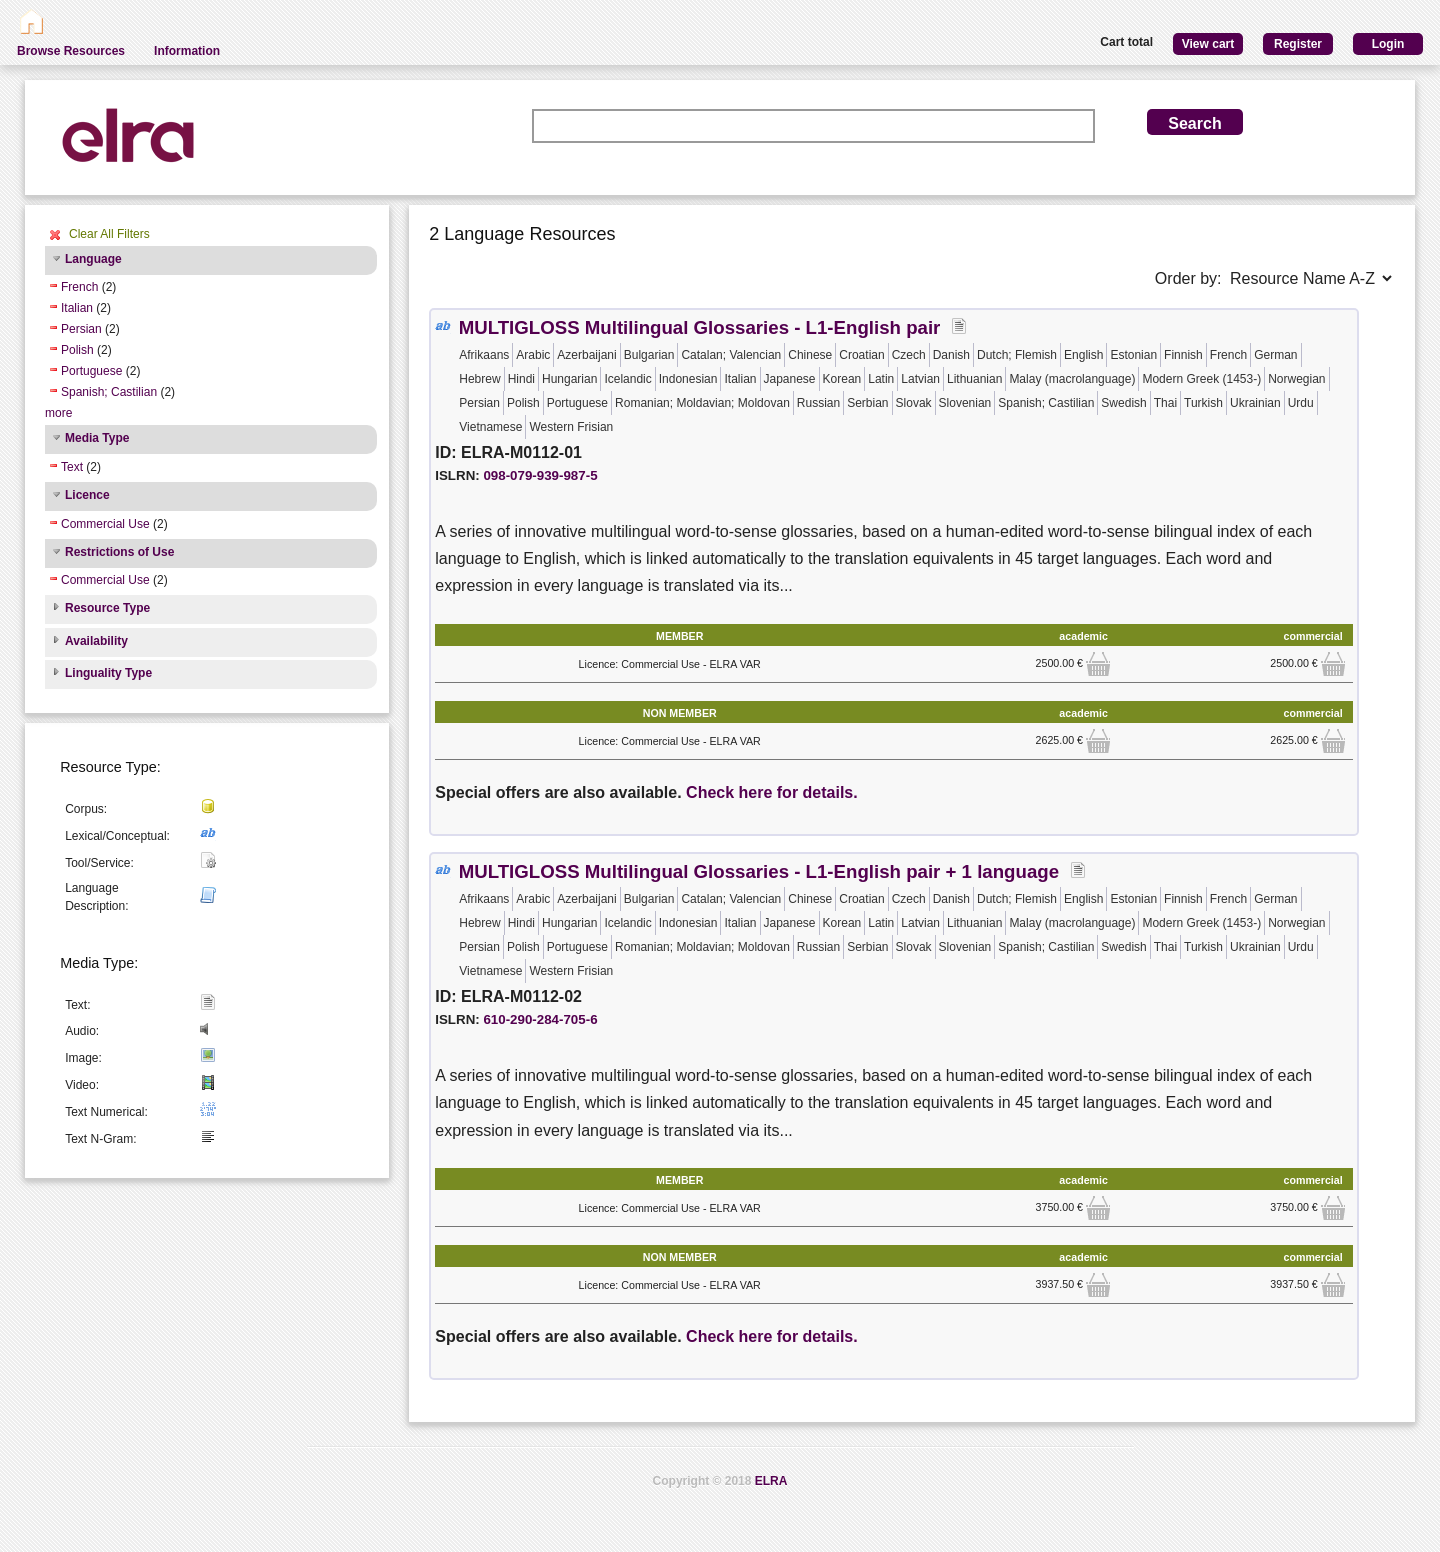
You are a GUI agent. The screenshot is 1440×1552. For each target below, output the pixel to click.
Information (187, 51)
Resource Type (107, 608)
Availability (96, 641)
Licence (87, 495)
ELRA (771, 1481)
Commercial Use (105, 524)
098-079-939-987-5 (540, 475)
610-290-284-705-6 (540, 1019)
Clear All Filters (109, 234)
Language (93, 259)
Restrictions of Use (119, 552)
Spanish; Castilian (109, 392)
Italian (77, 308)
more (58, 413)
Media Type (97, 438)
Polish (77, 350)
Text (72, 467)
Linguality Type (108, 673)
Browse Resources (71, 51)
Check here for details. (772, 792)
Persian (81, 329)
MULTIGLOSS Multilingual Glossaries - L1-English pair (700, 327)
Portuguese (91, 371)
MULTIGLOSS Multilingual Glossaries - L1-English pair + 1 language (759, 871)
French (79, 287)
